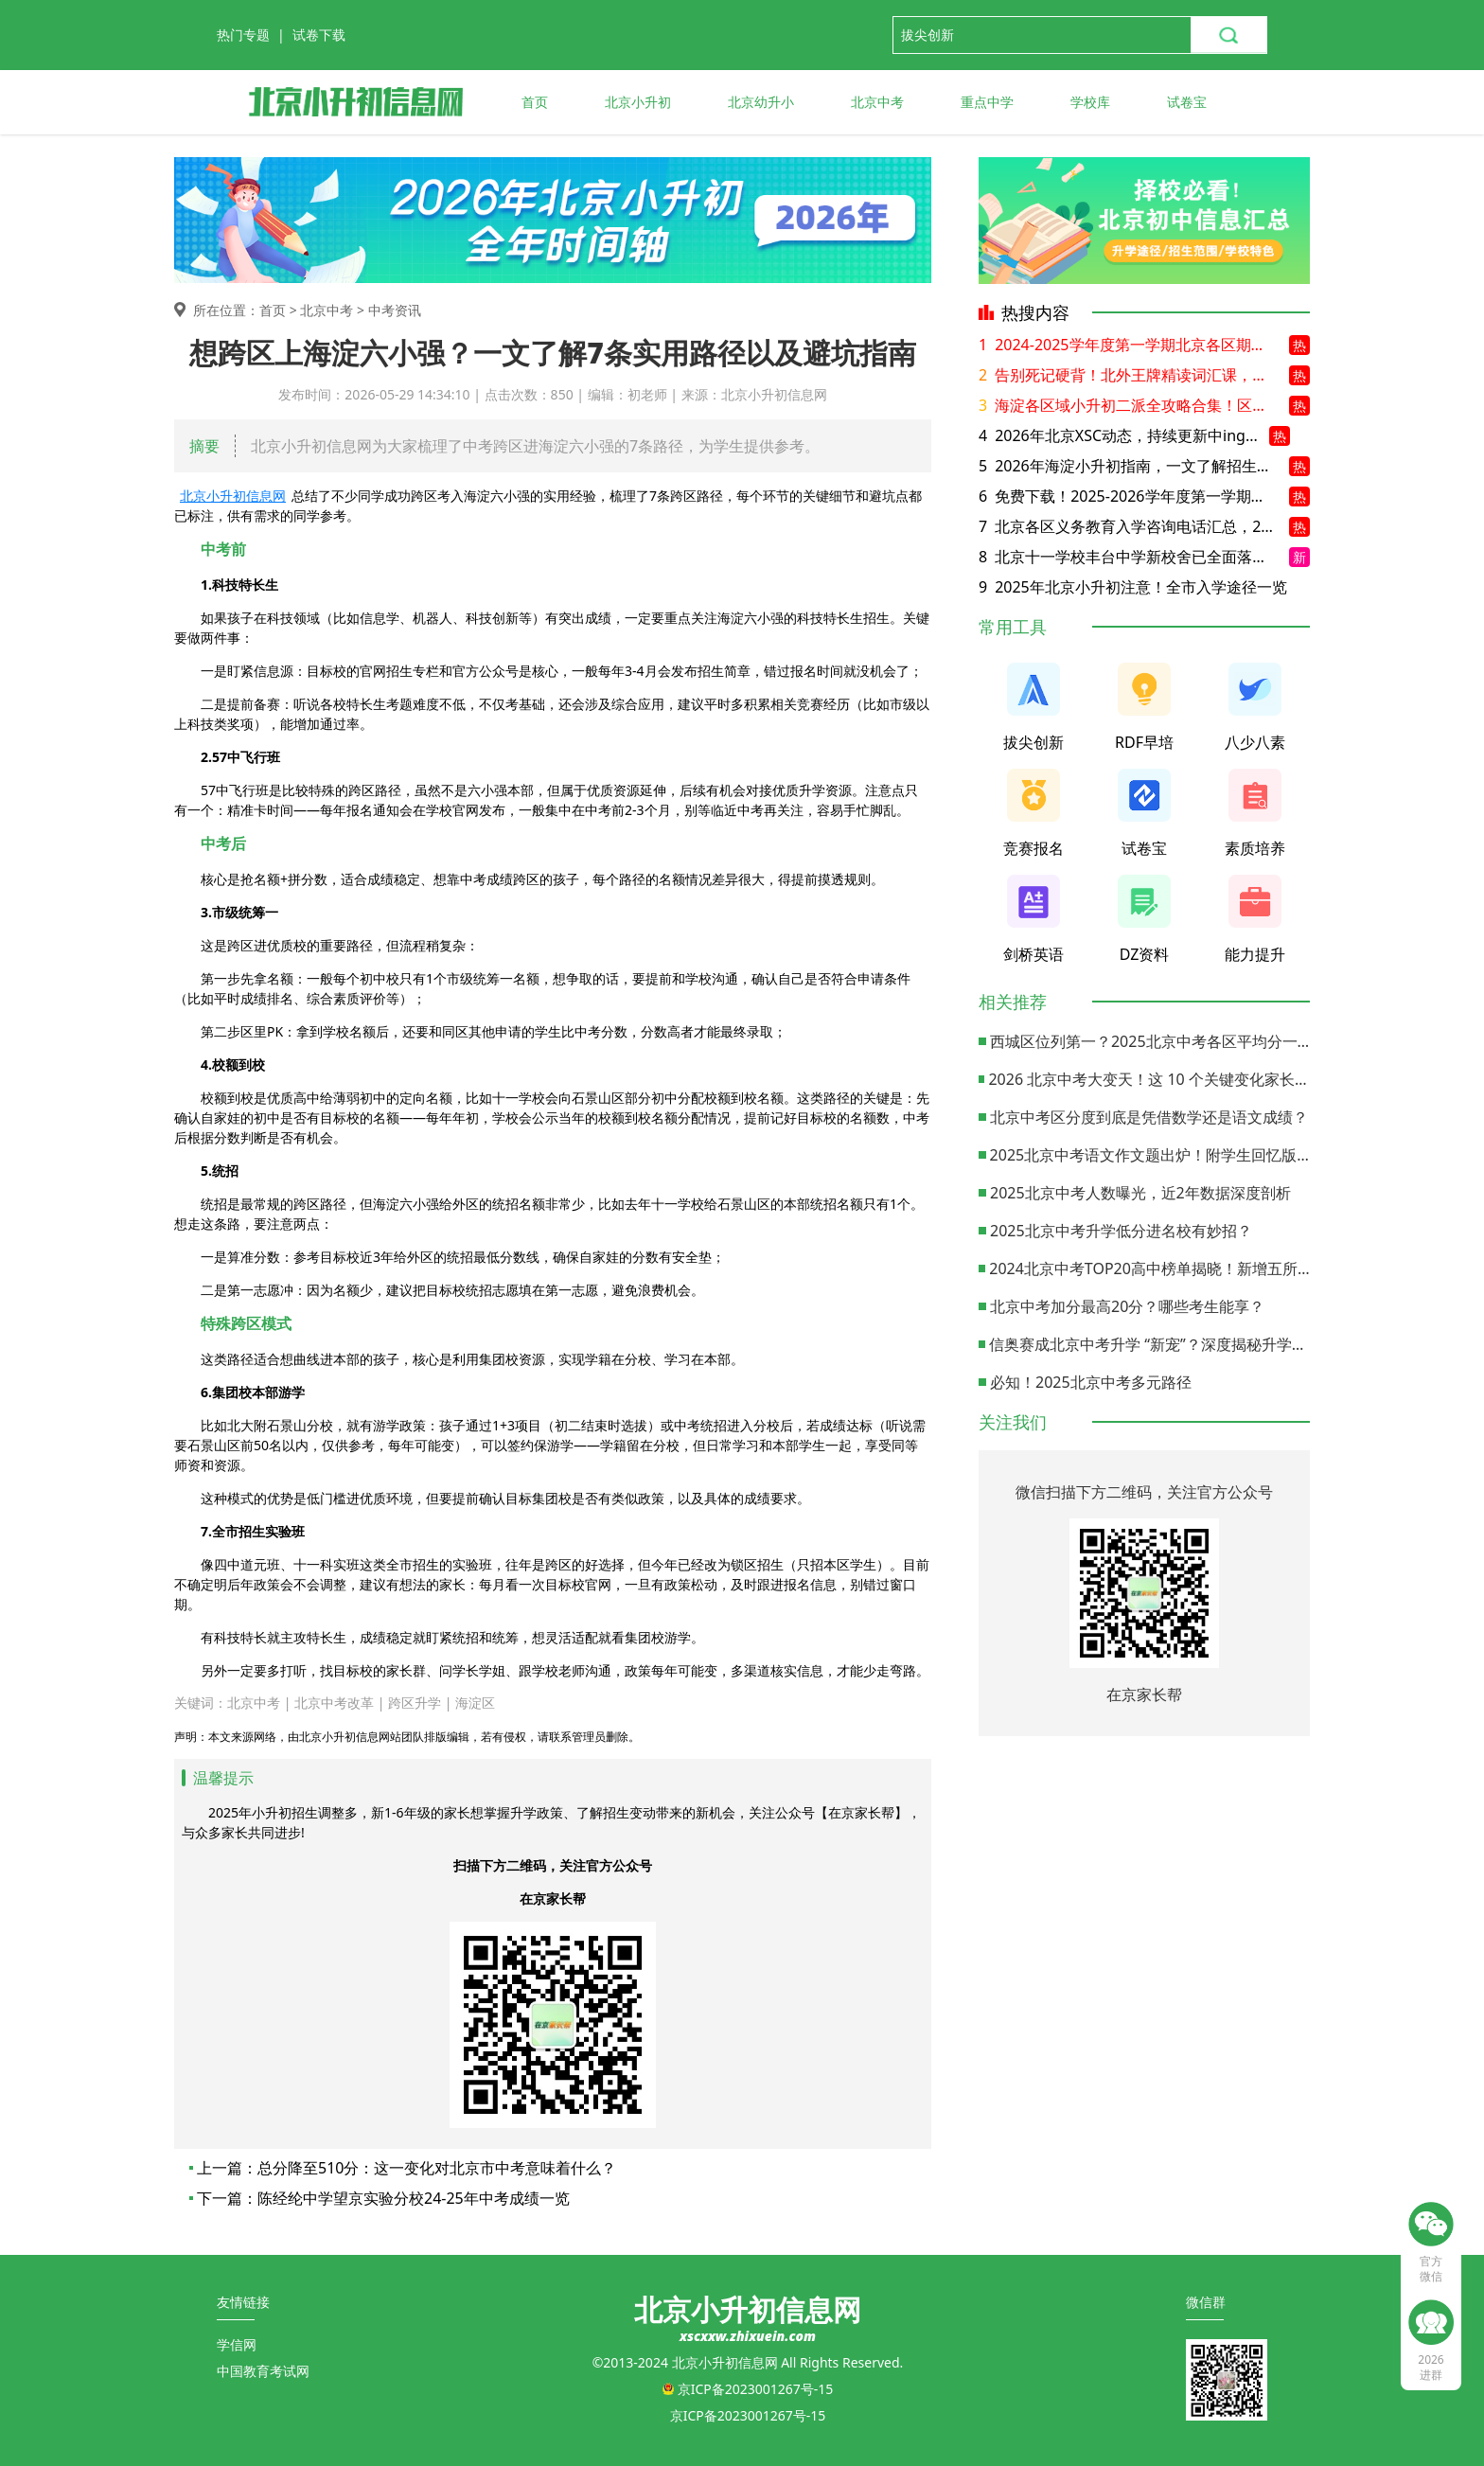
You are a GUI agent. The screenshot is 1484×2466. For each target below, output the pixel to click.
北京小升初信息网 (233, 496)
